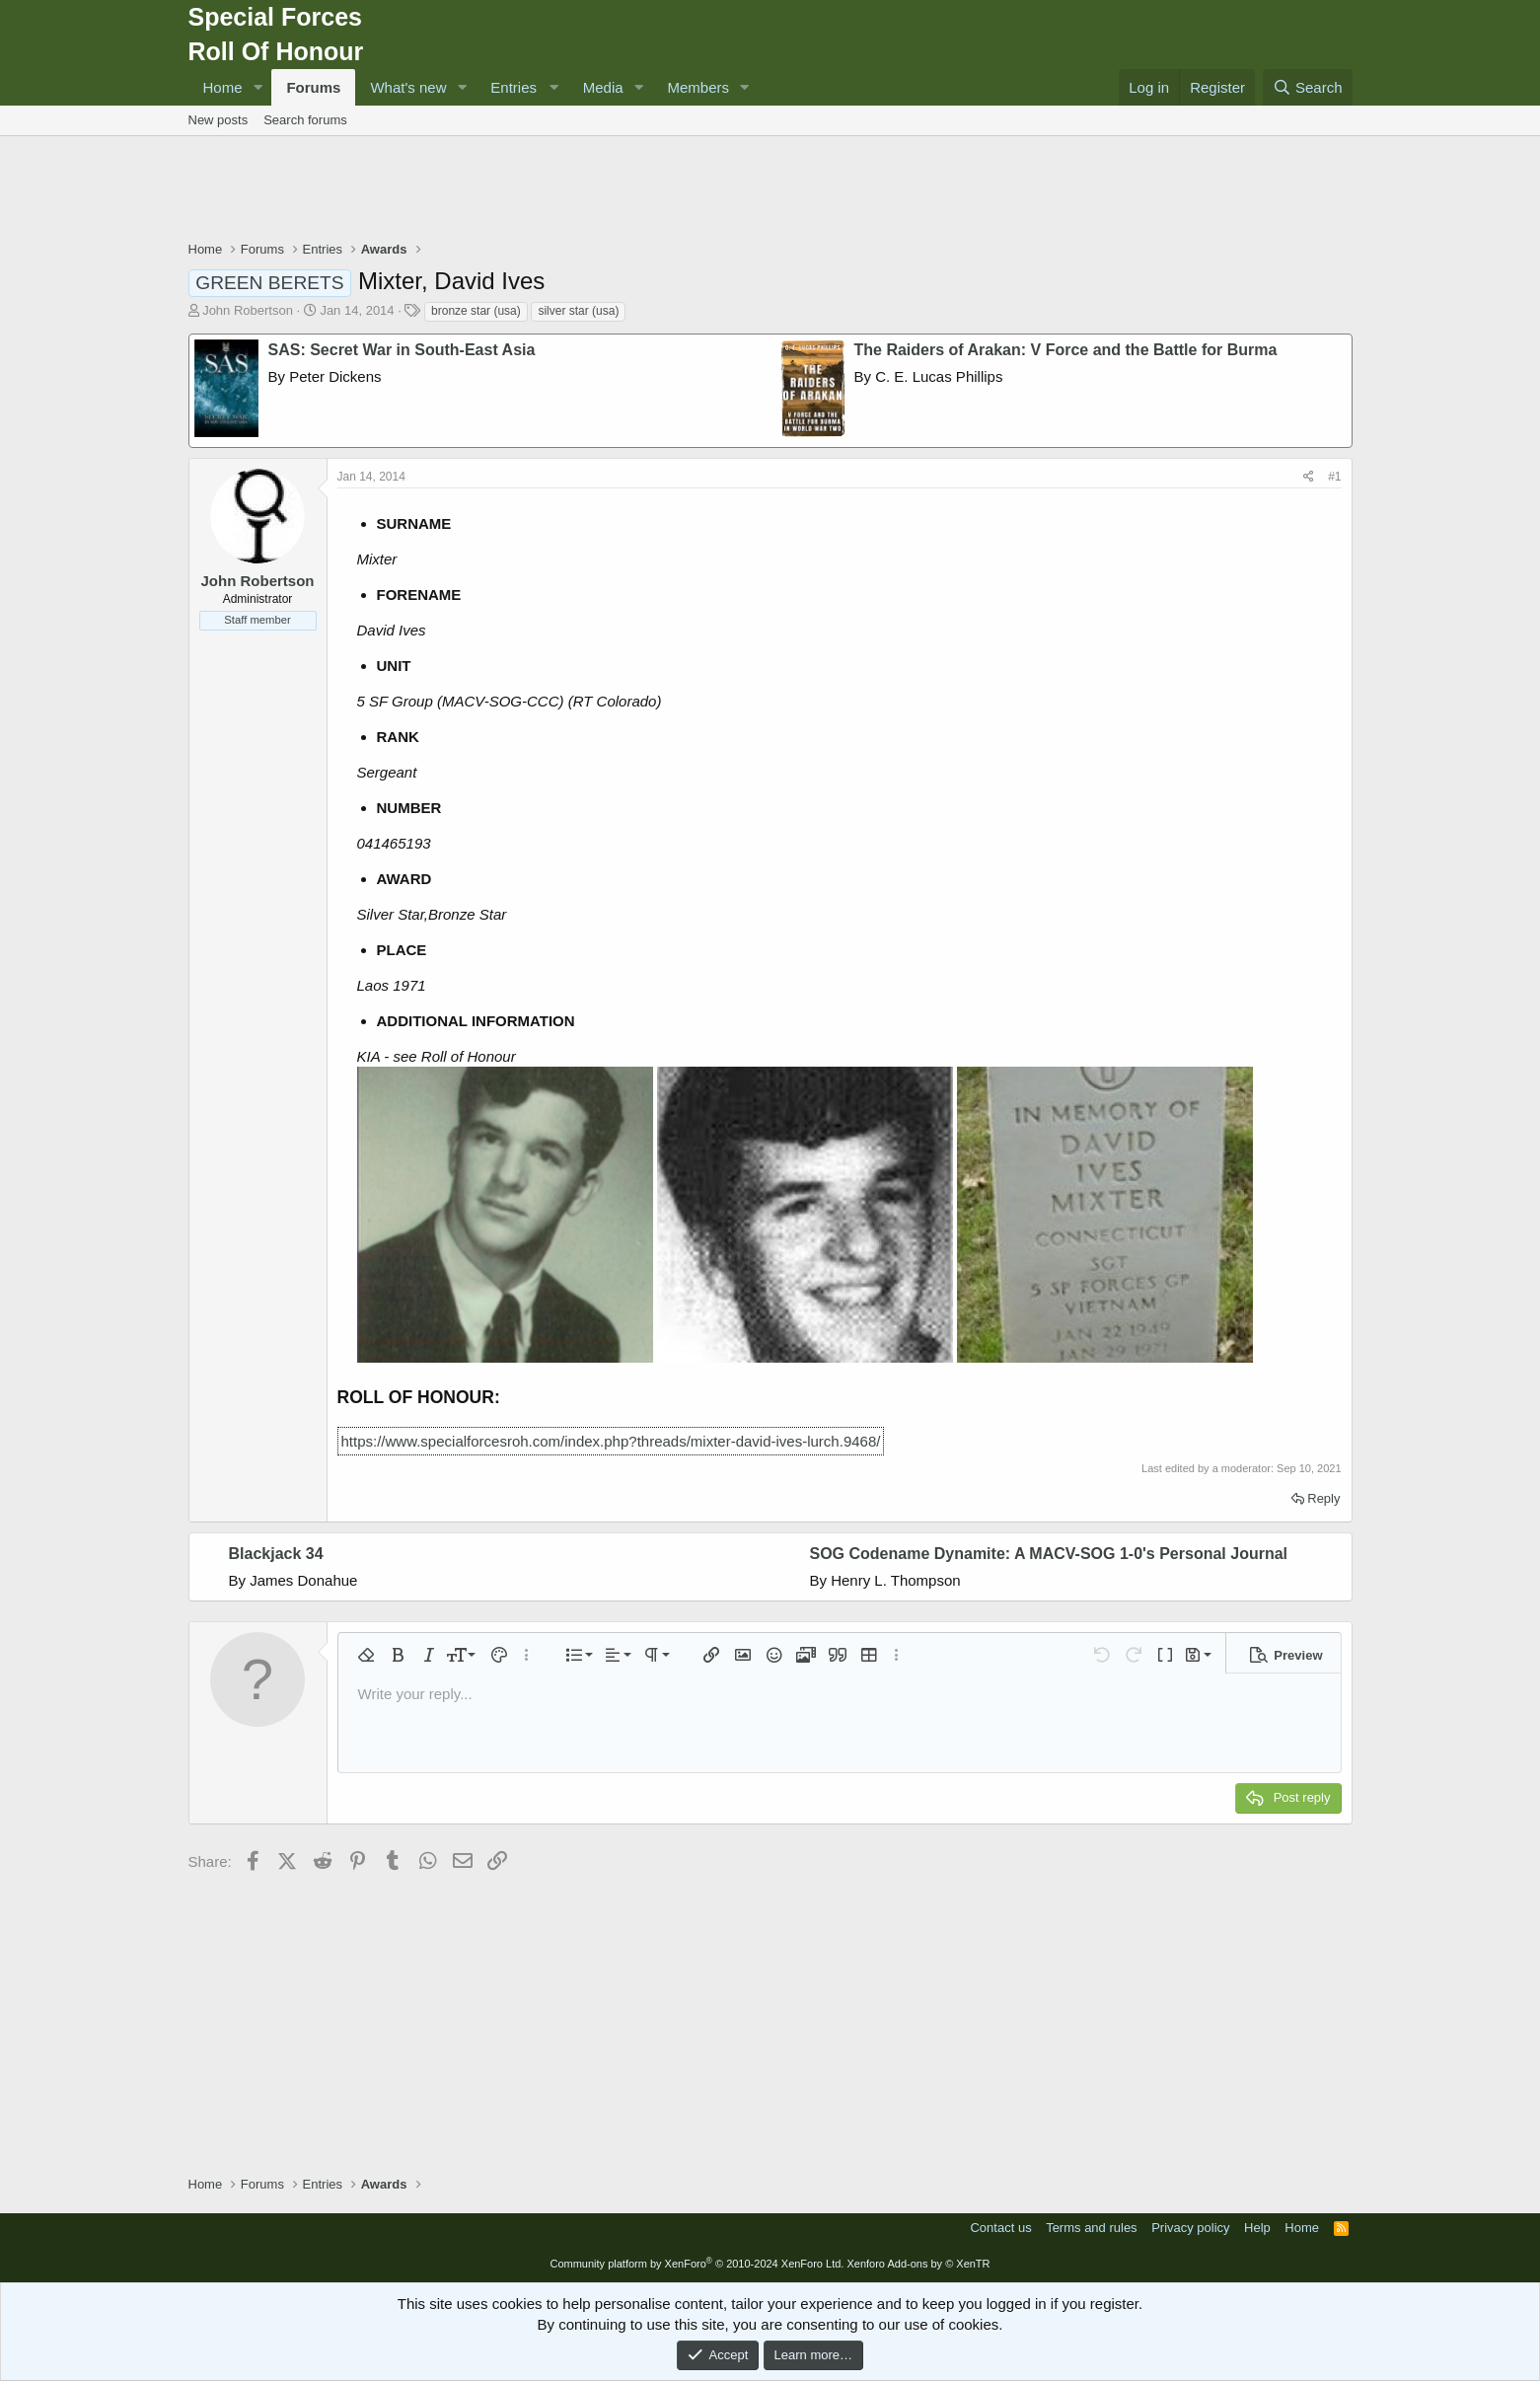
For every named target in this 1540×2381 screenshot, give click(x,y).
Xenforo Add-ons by (918, 2263)
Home (223, 87)
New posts (218, 119)
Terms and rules (1091, 2227)
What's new (408, 87)
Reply (1323, 1498)
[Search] (1308, 87)
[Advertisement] (770, 190)
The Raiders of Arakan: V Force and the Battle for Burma (1066, 349)
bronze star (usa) (476, 311)
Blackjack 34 (276, 1553)
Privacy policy (1190, 2227)
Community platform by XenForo (696, 2263)
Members (699, 87)
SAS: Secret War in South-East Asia (402, 349)
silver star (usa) (578, 311)
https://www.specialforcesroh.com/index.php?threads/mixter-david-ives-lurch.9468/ (611, 1441)
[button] (257, 87)
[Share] (1308, 477)
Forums (313, 87)
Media (603, 87)
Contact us (1000, 2227)
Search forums (305, 119)
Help (1257, 2227)
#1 (1334, 477)
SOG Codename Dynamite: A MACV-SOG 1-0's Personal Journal (1049, 1553)
